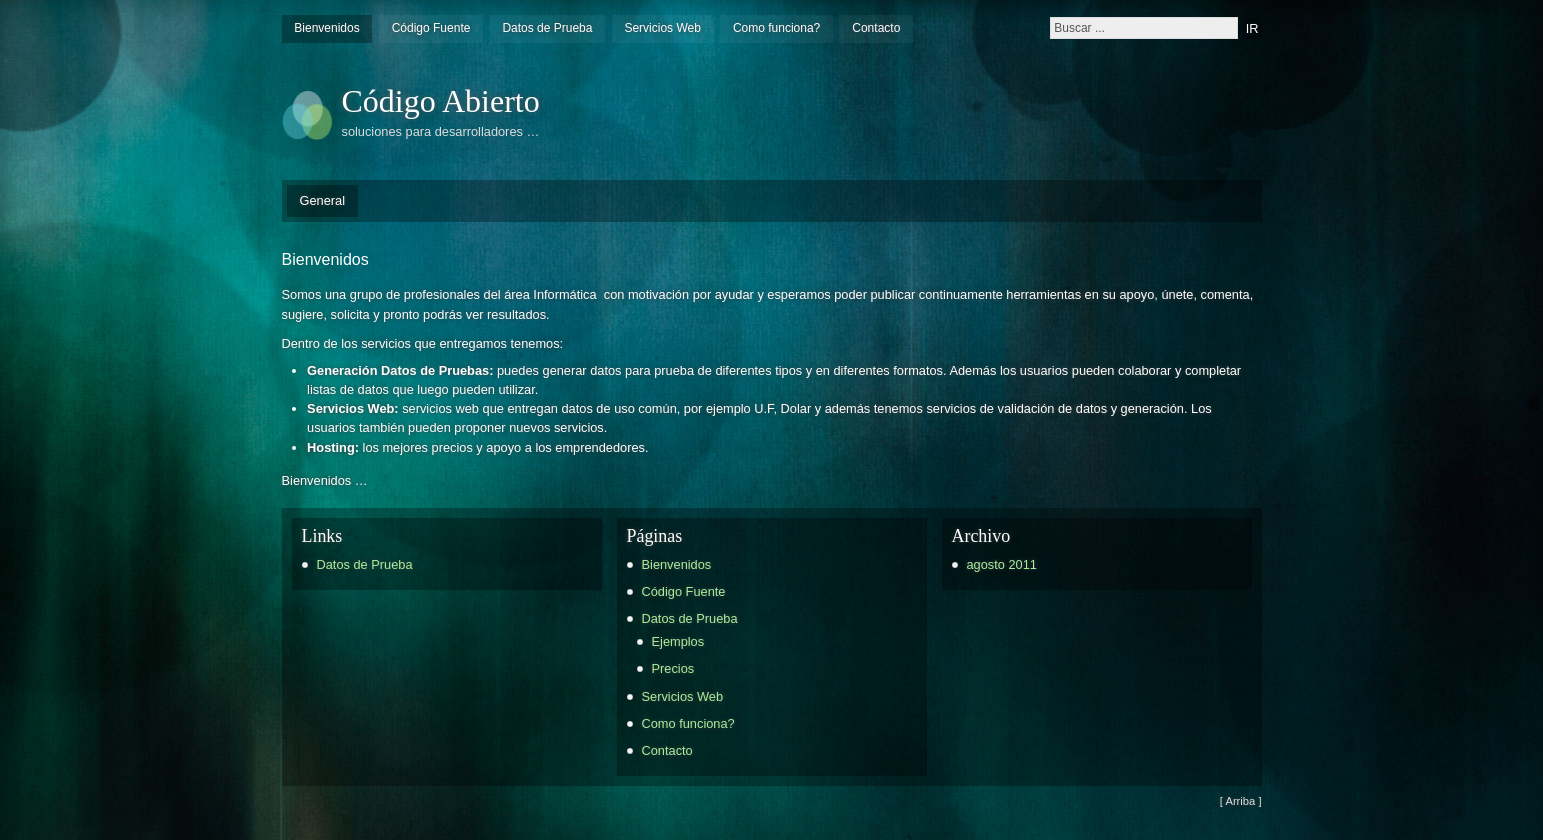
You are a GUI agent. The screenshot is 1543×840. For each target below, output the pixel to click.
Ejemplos (678, 641)
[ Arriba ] (1241, 801)
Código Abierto (441, 101)
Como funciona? (776, 28)
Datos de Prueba (547, 28)
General (323, 200)
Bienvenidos (326, 28)
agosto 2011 (1002, 564)
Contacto (876, 28)
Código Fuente (431, 28)
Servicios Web (662, 28)
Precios (673, 668)
